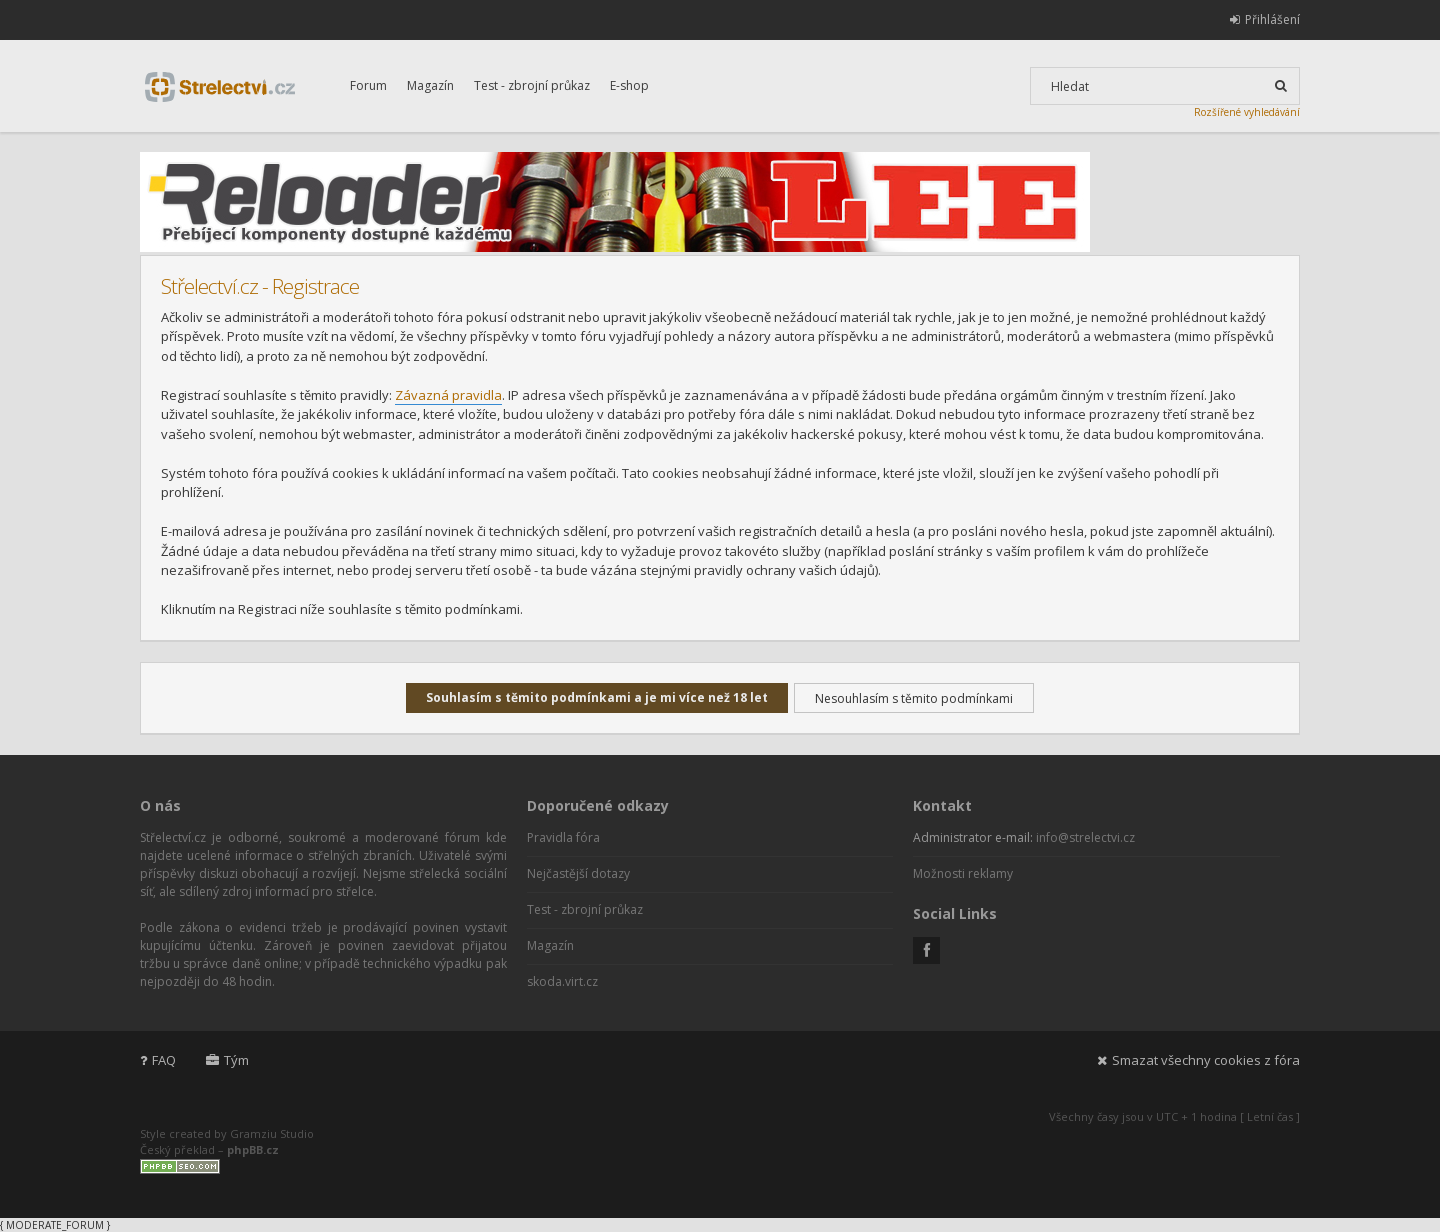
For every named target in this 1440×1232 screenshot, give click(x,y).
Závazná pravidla (448, 395)
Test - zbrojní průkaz (532, 85)
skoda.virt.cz (562, 981)
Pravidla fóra (563, 837)
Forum (368, 85)
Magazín (430, 85)
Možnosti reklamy (963, 873)
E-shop (629, 85)
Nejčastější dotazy (578, 873)
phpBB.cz (253, 1149)
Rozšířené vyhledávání (1247, 112)
